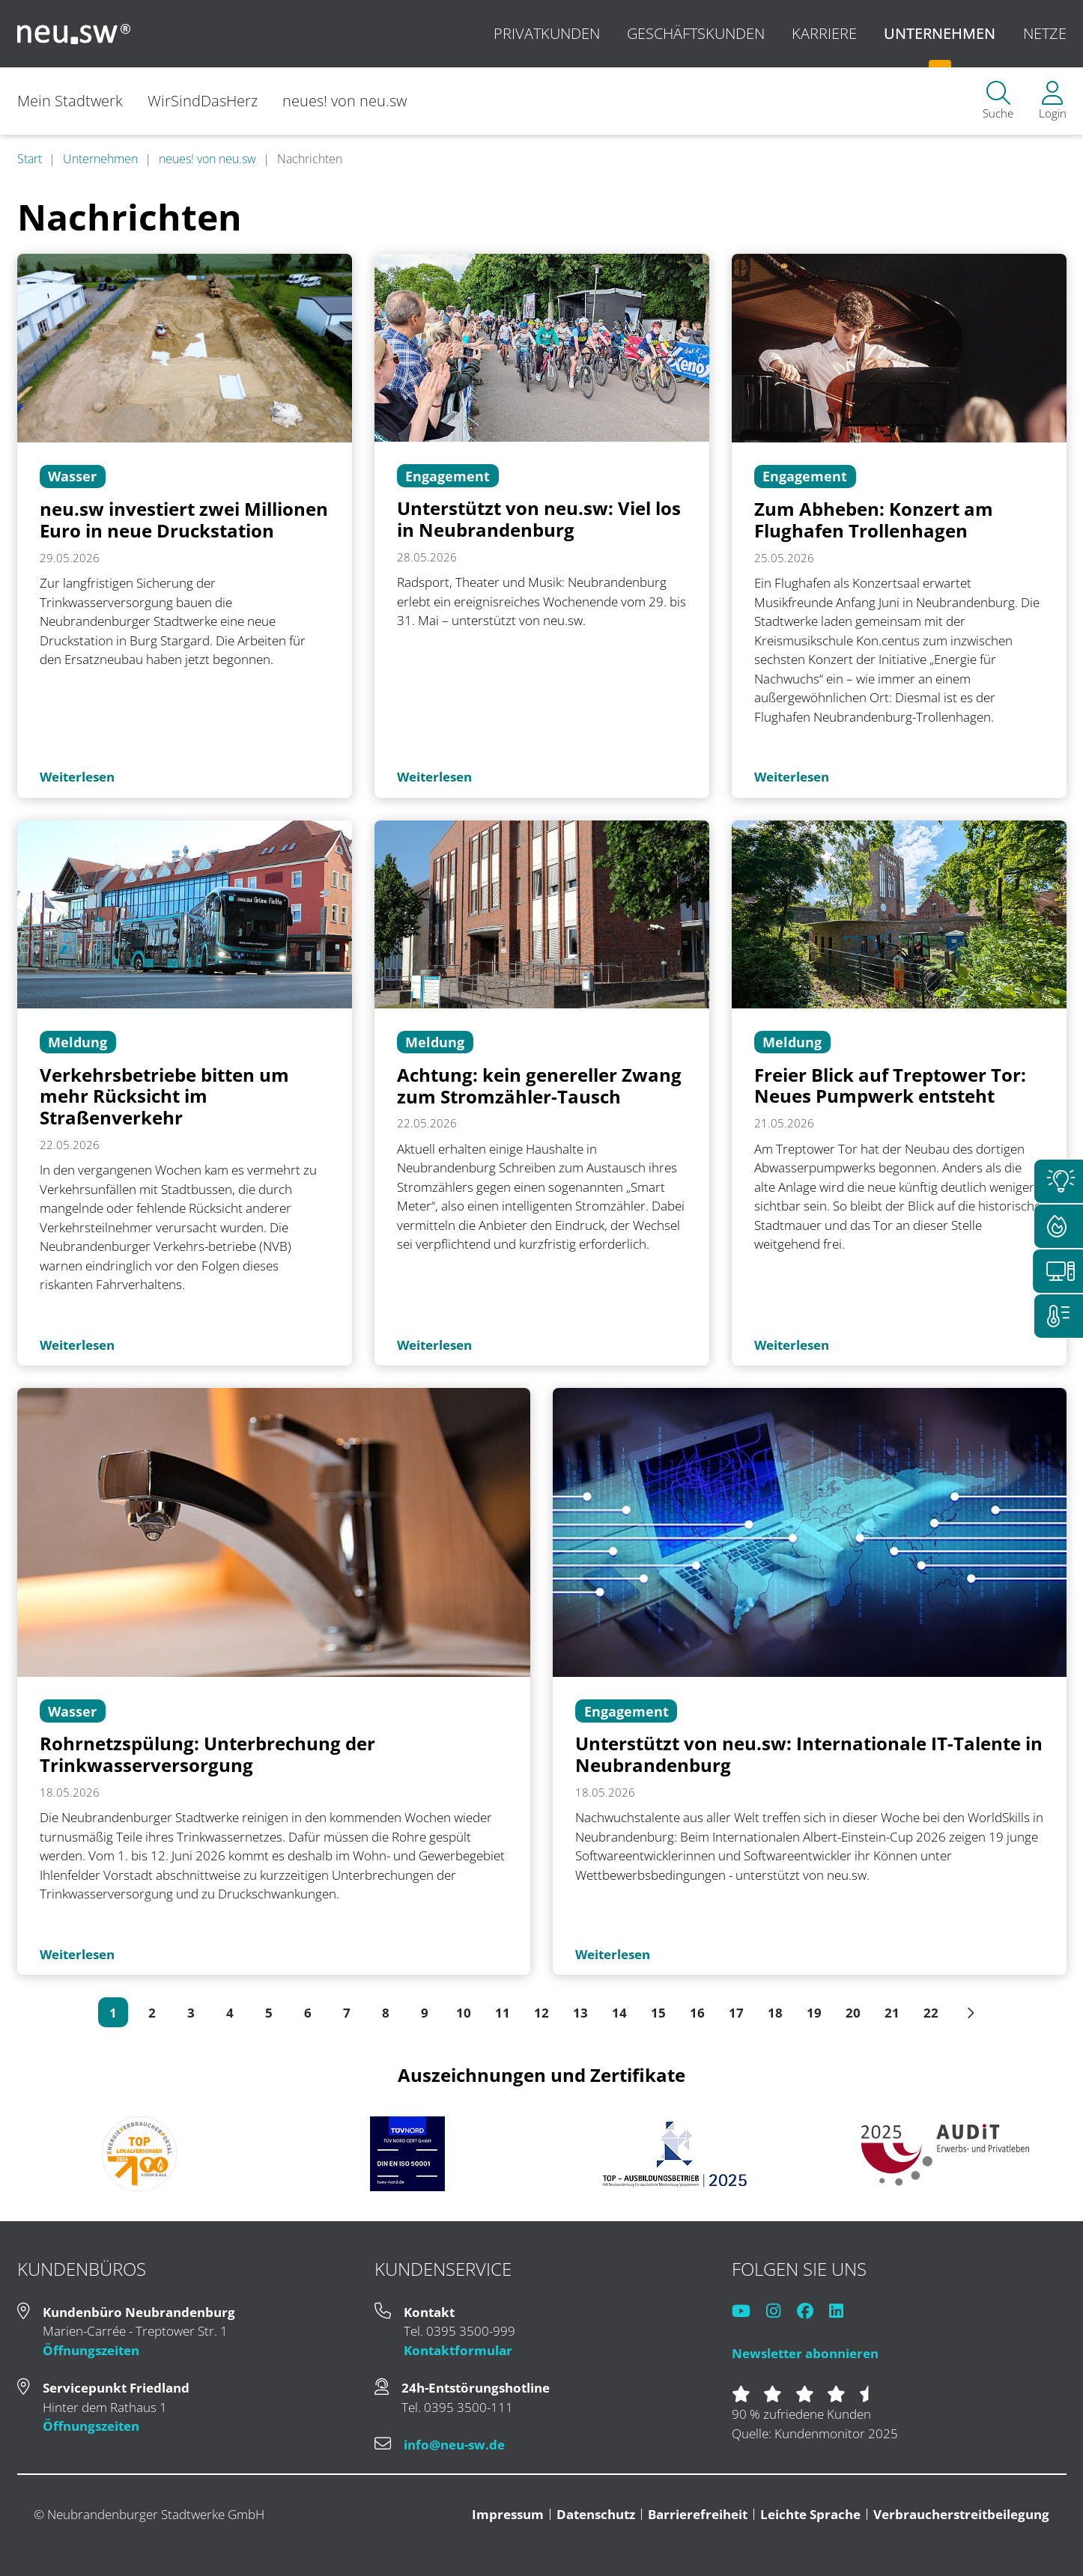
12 (541, 2012)
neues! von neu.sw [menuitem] (346, 101)
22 (930, 2012)
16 (697, 2012)
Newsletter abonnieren (805, 2353)
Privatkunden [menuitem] (547, 33)
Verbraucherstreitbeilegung (961, 2514)
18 (775, 2012)
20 (853, 2012)
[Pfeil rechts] (970, 2012)
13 (580, 2012)
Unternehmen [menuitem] (939, 33)
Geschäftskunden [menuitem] (696, 33)
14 (619, 2012)
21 (892, 2012)
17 (736, 2012)
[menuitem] (998, 101)
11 (502, 2012)
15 (658, 2012)
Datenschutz (595, 2514)
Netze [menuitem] (1045, 33)
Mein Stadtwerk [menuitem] (70, 101)
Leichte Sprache (810, 2514)
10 (463, 2012)
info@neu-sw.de (454, 2444)
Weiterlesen (77, 776)
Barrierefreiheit (697, 2514)
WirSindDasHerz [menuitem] (203, 101)
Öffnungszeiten (91, 2350)
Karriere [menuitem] (824, 33)
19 (814, 2012)
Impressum (508, 2514)
